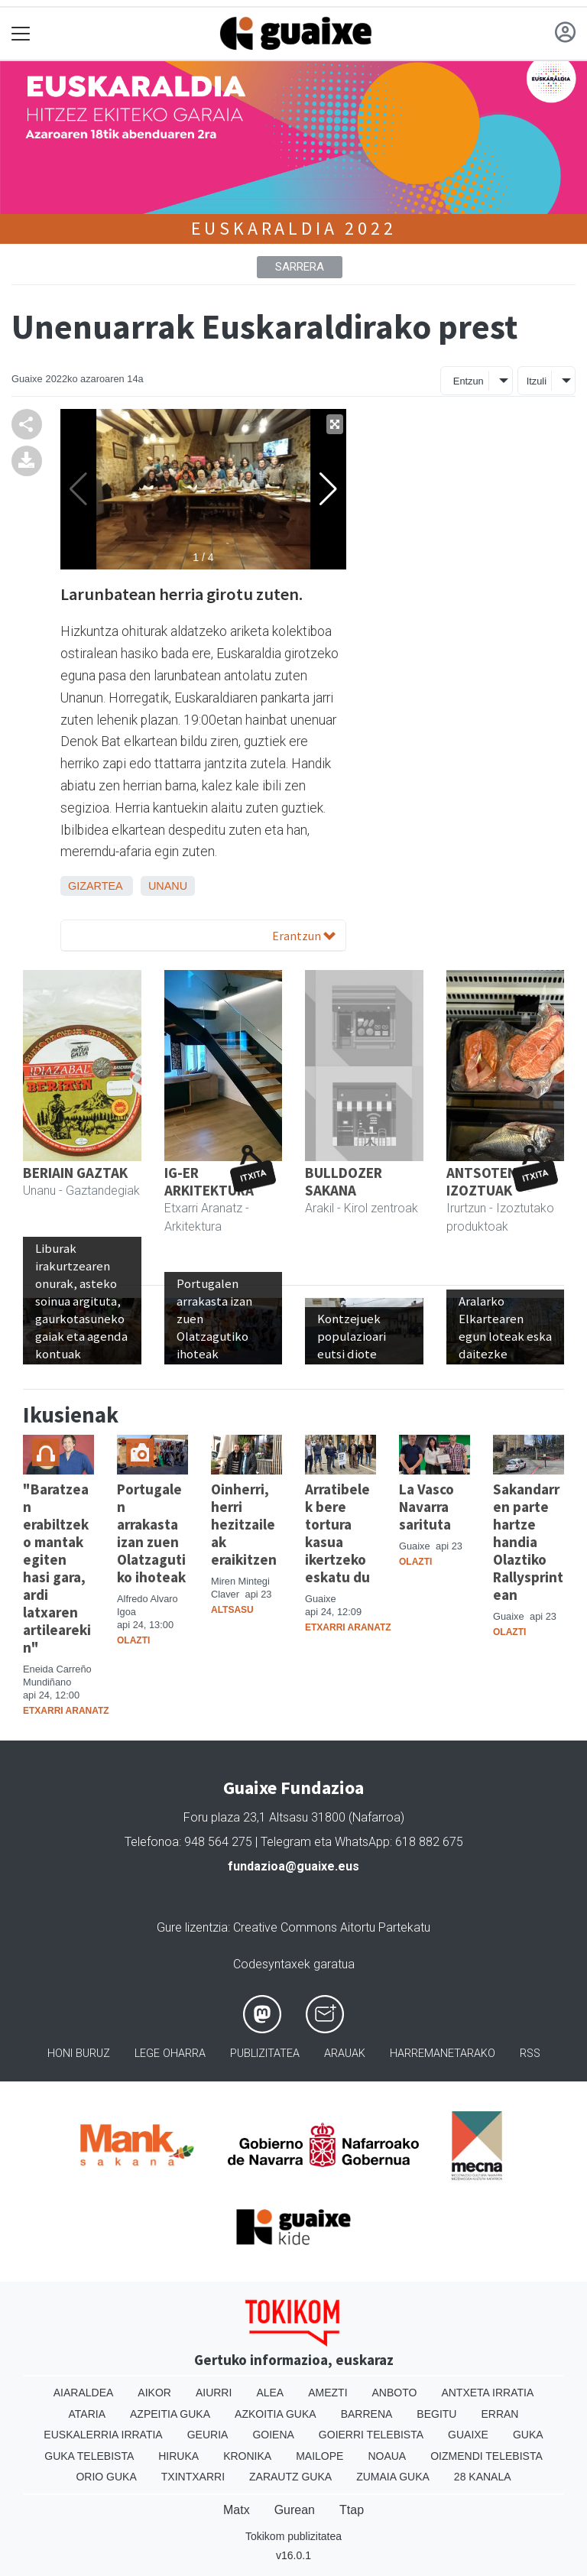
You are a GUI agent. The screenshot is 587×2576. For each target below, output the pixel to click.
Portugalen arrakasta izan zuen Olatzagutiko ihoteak (151, 1533)
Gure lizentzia (192, 1927)
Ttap (351, 2509)
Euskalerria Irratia (103, 2434)
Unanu (167, 886)
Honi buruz (78, 2053)
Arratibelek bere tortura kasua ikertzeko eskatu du (337, 1533)
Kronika (247, 2456)
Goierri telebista (371, 2434)
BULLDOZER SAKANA (343, 1181)
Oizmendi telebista (486, 2456)
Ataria (87, 2414)
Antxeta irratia (487, 2392)
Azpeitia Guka (170, 2414)
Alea (270, 2392)
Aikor (154, 2392)
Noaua (387, 2456)
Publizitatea (265, 2053)
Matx (236, 2509)
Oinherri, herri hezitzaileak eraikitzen (244, 1524)
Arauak (344, 2053)
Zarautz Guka (290, 2477)
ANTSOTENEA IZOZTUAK (489, 1181)
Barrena (367, 2414)
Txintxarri (193, 2477)
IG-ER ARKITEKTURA (209, 1181)
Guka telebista (89, 2456)
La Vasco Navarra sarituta (426, 1506)
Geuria (208, 2434)
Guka (528, 2434)
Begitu (436, 2414)
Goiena (273, 2434)
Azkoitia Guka (275, 2414)
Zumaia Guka (393, 2477)
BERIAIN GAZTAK (75, 1172)
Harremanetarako (442, 2053)
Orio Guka (106, 2477)
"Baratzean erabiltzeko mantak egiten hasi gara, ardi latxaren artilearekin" (57, 1568)
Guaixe (468, 2434)
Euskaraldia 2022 (294, 228)
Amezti (327, 2392)
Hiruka (178, 2456)
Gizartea (95, 886)
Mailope (319, 2456)
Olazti (133, 1640)
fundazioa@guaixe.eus (293, 1866)
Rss (530, 2053)
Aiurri (214, 2392)
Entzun (468, 381)
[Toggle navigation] (21, 34)
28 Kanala (482, 2477)
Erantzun (304, 935)
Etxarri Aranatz (66, 1710)
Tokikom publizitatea (293, 2536)
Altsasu (232, 1609)
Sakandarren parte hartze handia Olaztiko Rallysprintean (528, 1542)
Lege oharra (170, 2053)
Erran (499, 2414)
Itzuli (536, 381)
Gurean (294, 2509)
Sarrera (299, 267)
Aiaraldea (84, 2392)
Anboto (394, 2392)
